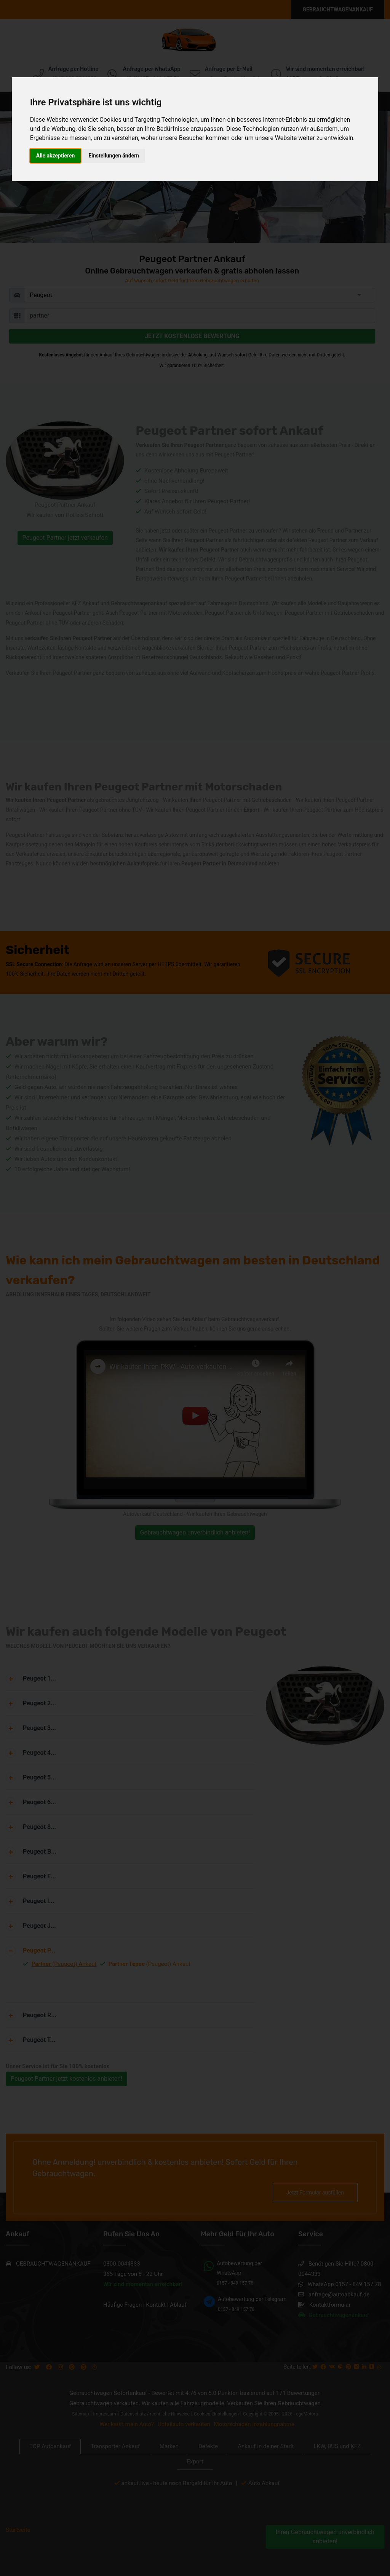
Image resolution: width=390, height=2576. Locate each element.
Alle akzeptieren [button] (55, 156)
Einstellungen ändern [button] (113, 156)
